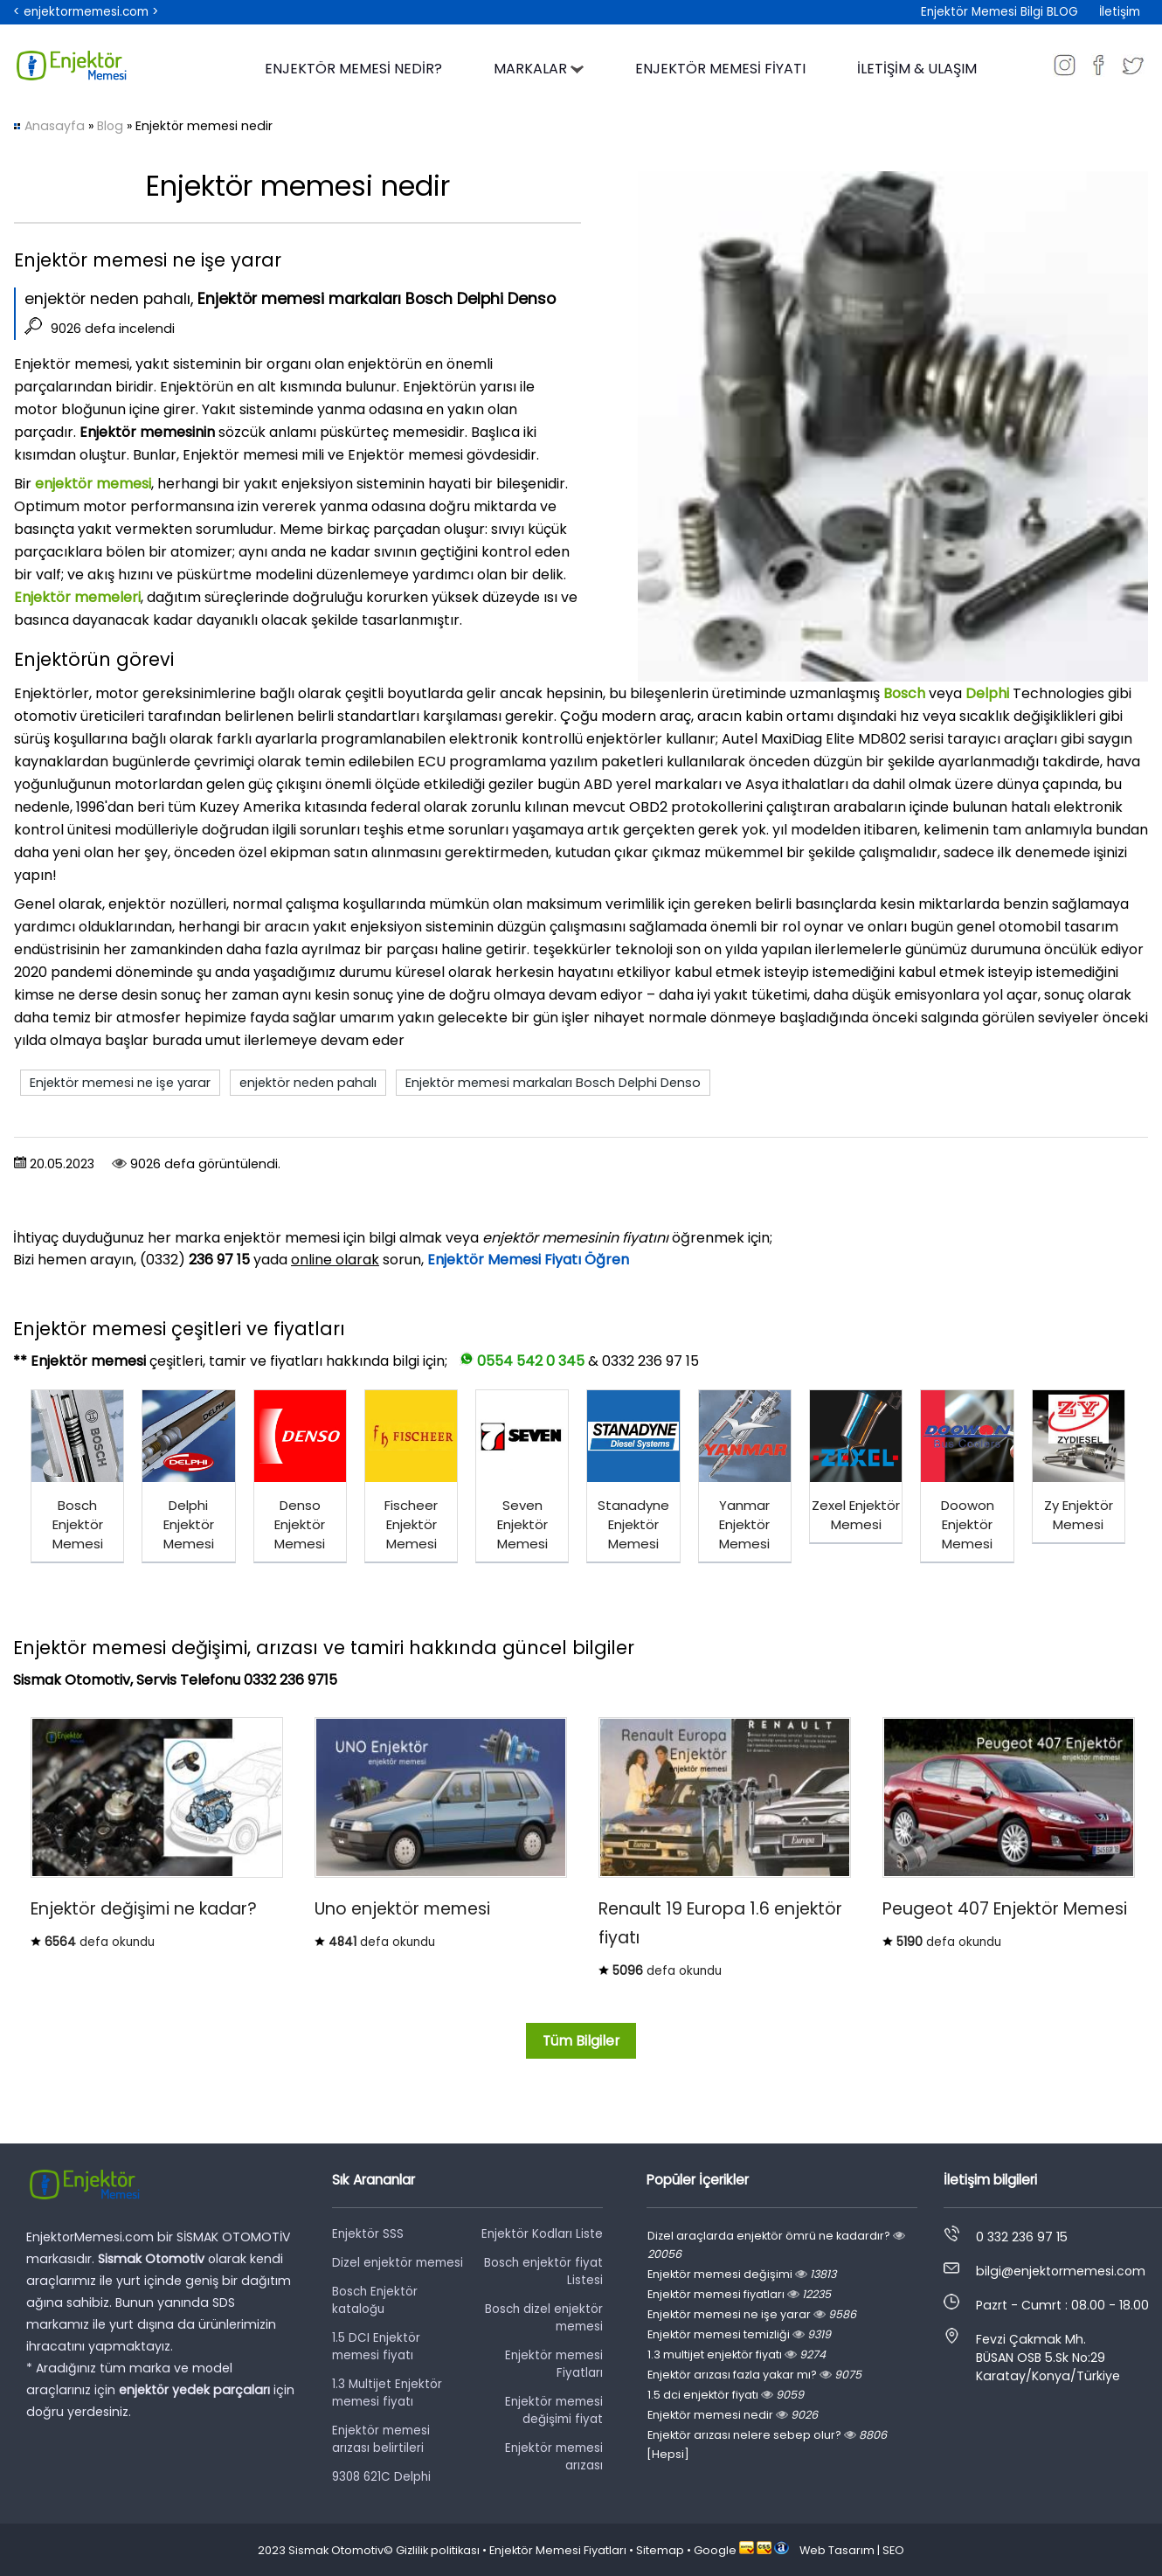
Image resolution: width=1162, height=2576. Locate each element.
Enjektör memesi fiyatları (739, 2294)
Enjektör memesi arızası (554, 2457)
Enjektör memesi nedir (732, 2414)
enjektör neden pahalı (308, 1082)
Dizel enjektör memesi (397, 2262)
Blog (110, 126)
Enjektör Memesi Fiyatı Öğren (528, 1260)
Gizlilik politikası (438, 2550)
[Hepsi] (668, 2454)
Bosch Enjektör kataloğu (375, 2300)
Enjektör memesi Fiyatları (554, 2364)
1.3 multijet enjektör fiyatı (736, 2354)
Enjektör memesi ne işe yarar (120, 1082)
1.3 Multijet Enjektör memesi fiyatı (387, 2393)
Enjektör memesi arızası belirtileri (381, 2439)
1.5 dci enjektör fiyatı (725, 2394)
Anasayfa (54, 126)
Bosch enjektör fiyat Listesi (543, 2271)
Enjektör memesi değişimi (741, 2274)
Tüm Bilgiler (581, 2041)
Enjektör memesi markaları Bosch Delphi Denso (553, 1082)
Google (715, 2550)
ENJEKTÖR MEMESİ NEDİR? (353, 69)
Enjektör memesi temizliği (739, 2334)
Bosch (906, 693)
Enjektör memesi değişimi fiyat (554, 2410)
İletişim (1119, 11)
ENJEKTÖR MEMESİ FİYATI (720, 69)
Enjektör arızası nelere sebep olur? (767, 2434)
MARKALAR (539, 69)
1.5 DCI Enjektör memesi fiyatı (376, 2347)
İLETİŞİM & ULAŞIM (917, 69)
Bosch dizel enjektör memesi (544, 2318)
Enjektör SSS (368, 2234)
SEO (893, 2550)
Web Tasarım (837, 2550)
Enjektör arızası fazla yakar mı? (754, 2374)
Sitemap (660, 2550)
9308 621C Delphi (381, 2477)
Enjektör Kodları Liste (542, 2234)
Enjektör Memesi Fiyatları (557, 2550)
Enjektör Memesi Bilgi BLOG (999, 11)
